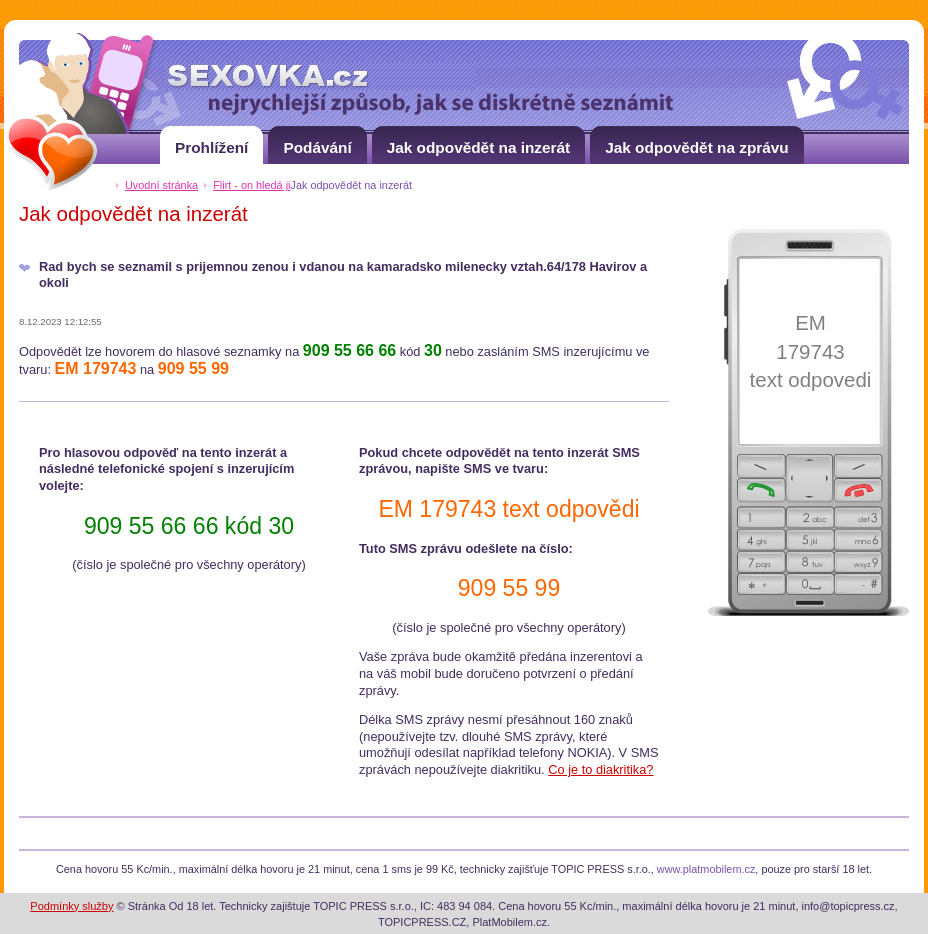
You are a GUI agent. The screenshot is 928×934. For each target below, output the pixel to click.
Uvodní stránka (161, 185)
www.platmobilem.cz (706, 869)
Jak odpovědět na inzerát (479, 141)
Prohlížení (211, 141)
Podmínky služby (71, 906)
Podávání (317, 141)
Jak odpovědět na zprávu (697, 141)
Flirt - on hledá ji (251, 185)
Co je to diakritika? (600, 769)
